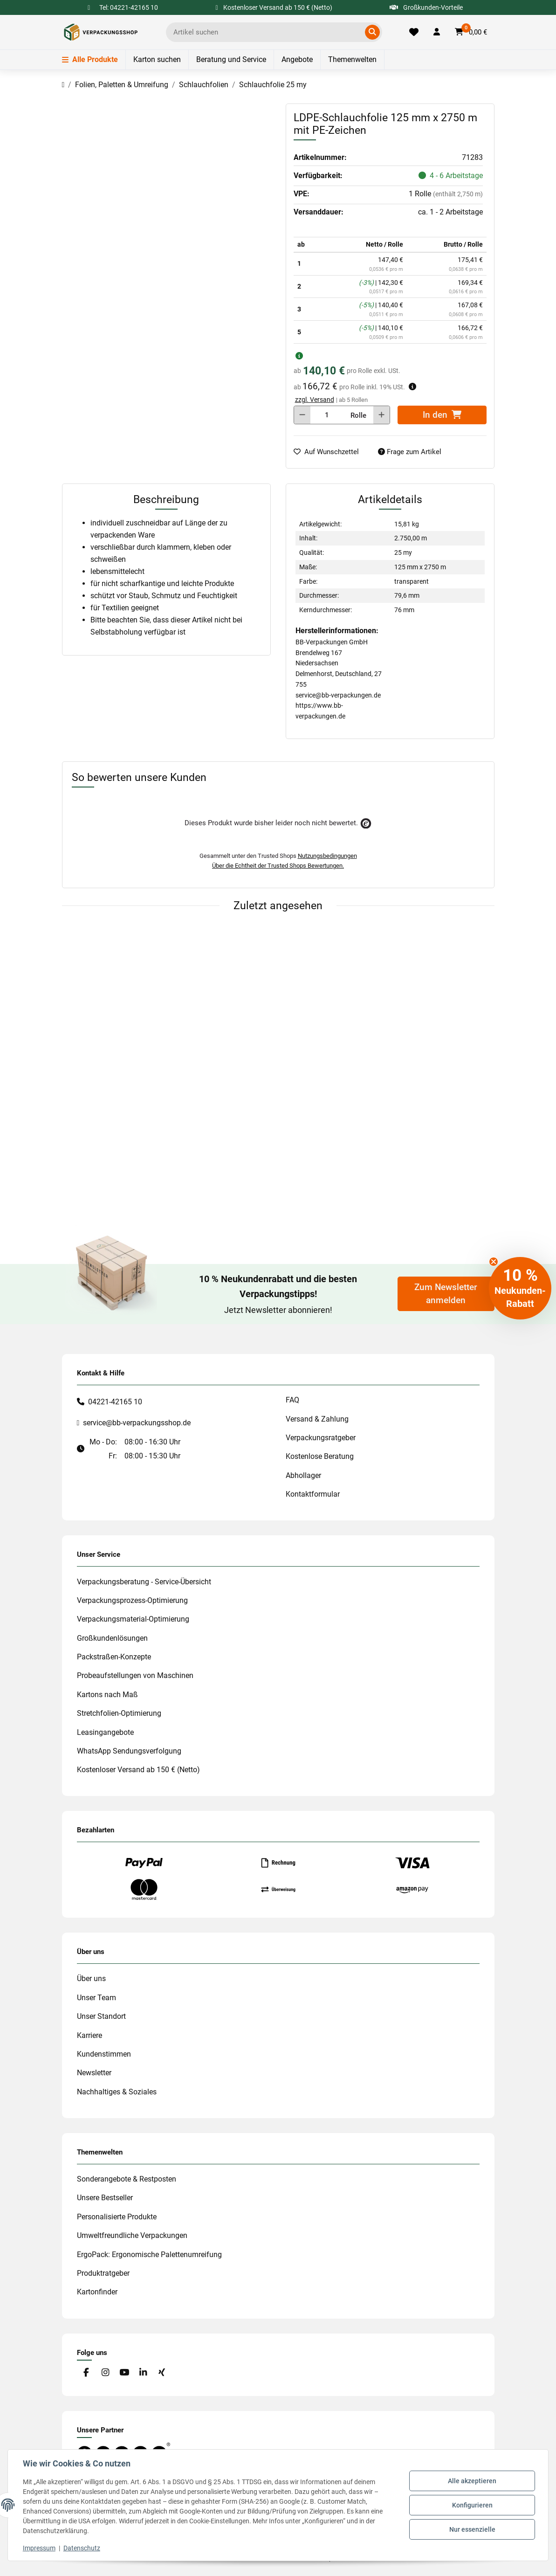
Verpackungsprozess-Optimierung (132, 1600)
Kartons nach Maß (107, 1694)
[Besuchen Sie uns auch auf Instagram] (105, 2373)
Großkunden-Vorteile (426, 7)
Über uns (91, 1978)
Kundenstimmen (104, 2054)
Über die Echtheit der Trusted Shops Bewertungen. (278, 865)
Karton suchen (157, 59)
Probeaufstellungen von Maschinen (135, 1675)
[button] (436, 32)
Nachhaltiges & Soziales (117, 2091)
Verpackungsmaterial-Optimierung (133, 1619)
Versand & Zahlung (317, 1419)
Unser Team (96, 1997)
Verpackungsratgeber (321, 1437)
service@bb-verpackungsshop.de (137, 1422)
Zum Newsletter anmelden (445, 1293)
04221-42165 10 (115, 1401)
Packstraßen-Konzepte (114, 1656)
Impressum (39, 2548)
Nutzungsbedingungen (327, 855)
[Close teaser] (493, 1261)
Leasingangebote (105, 1732)
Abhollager (303, 1475)
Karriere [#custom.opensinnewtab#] (89, 2035)
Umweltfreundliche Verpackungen (132, 2235)
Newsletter (94, 2072)
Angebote (297, 59)
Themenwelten (352, 59)
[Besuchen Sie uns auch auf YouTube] (123, 2373)
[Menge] (327, 415)
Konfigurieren (472, 2505)
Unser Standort (101, 2016)
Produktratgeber (103, 2273)
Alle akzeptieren (472, 2481)
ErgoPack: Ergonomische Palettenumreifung (149, 2254)
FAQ (292, 1399)
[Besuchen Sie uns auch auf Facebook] (86, 2373)
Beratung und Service (231, 59)
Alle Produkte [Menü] (90, 59)
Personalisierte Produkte (117, 2216)
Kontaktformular (313, 1494)
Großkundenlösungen (112, 1638)
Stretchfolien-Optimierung (119, 1713)
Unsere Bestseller (105, 2197)
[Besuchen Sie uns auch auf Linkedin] (142, 2373)
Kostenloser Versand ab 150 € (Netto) (138, 1769)
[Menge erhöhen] (381, 415)
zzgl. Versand (314, 399)
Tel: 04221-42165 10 (128, 7)
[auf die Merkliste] (330, 452)
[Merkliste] (414, 32)
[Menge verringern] (302, 415)
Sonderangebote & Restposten (126, 2179)
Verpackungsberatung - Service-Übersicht (144, 1581)
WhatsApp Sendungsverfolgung (129, 1751)
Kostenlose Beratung (320, 1456)
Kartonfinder (97, 2291)
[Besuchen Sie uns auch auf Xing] (161, 2373)
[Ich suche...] (267, 32)
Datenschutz (81, 2548)
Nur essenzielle (472, 2529)
